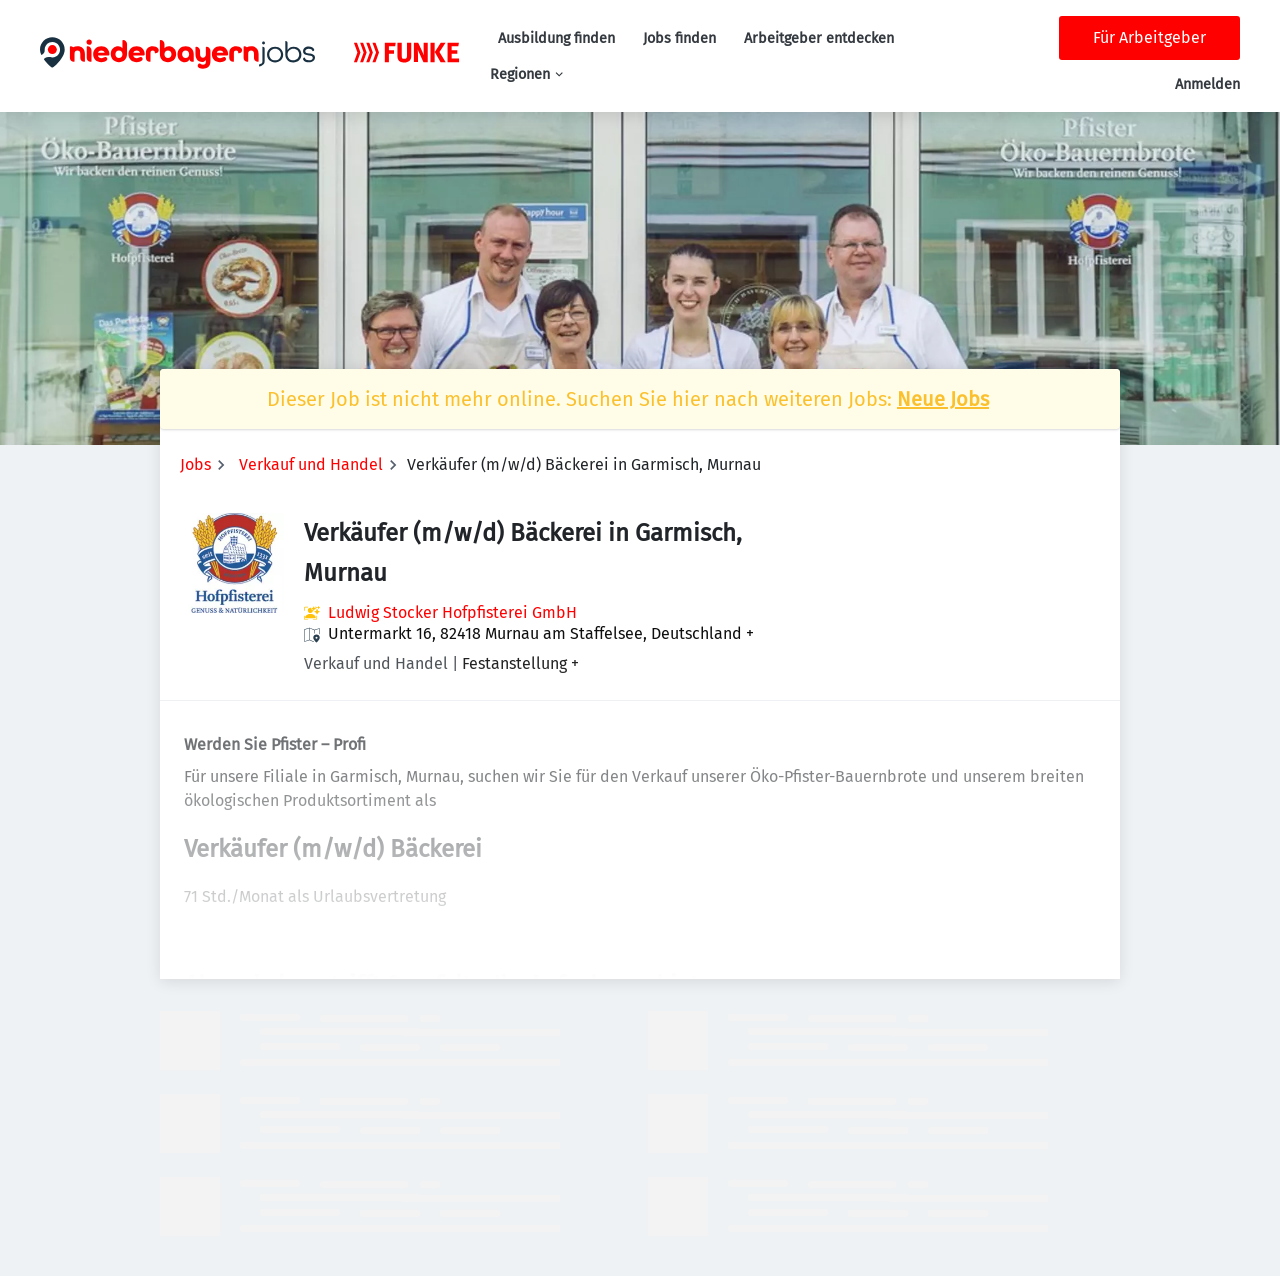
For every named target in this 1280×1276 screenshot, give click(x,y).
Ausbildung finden (556, 38)
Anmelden (1207, 84)
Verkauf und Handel (311, 464)
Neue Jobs (943, 399)
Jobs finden (679, 38)
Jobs (195, 464)
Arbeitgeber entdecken (819, 38)
